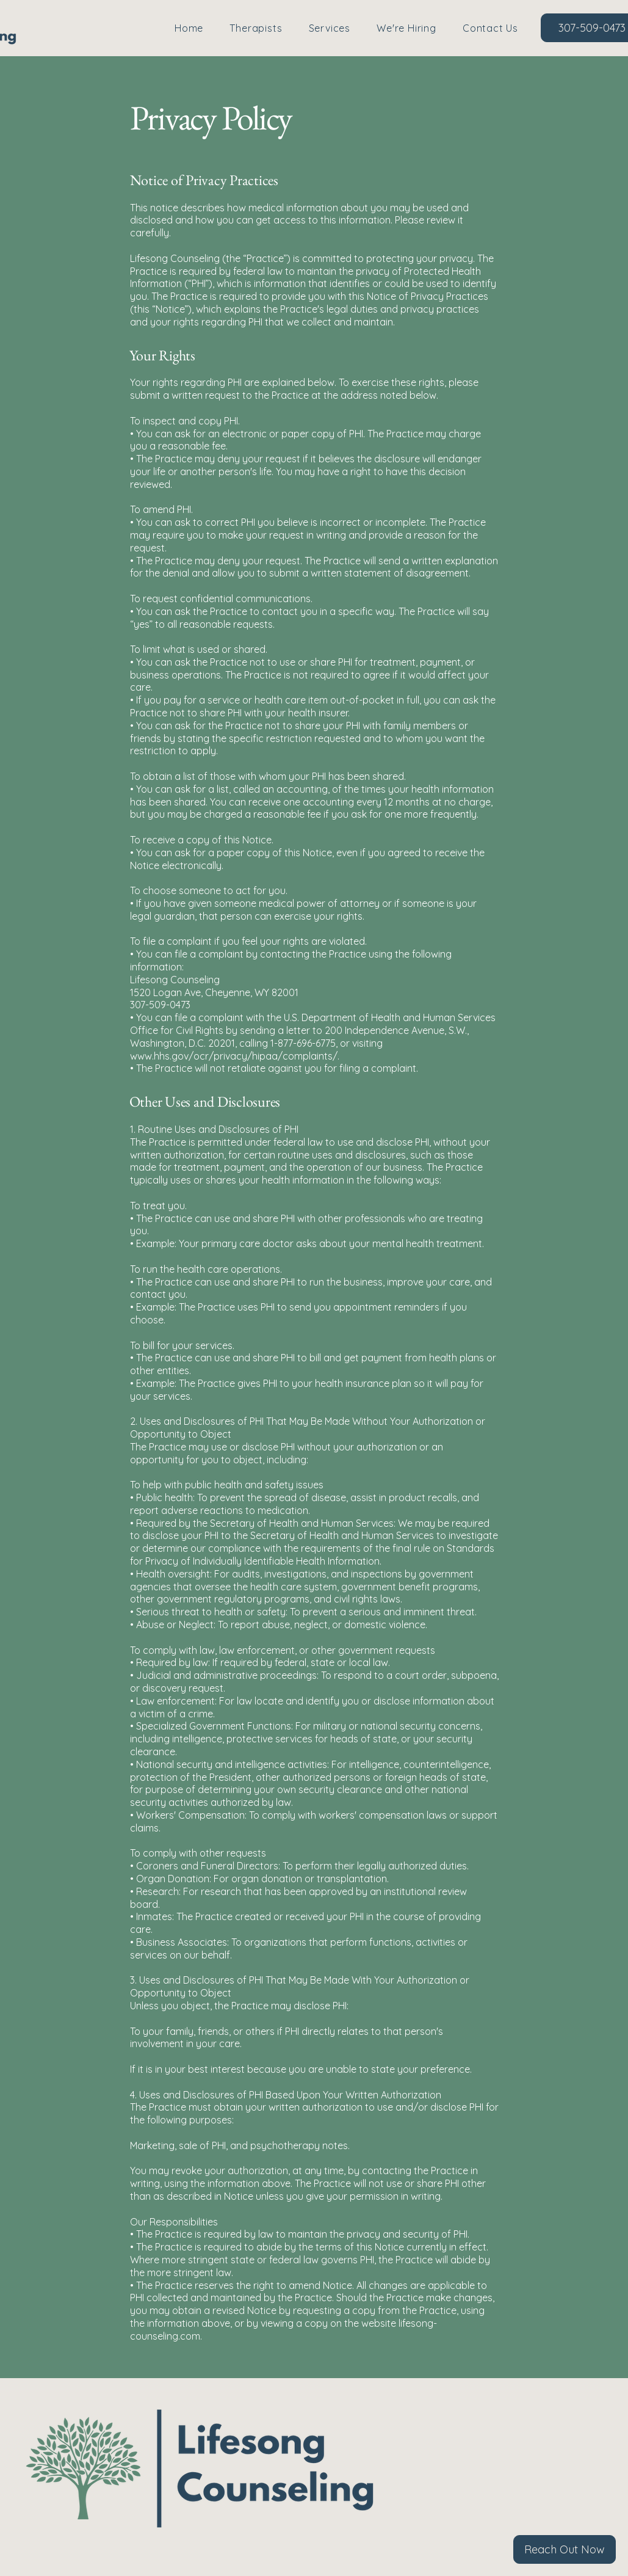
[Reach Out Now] (564, 2549)
